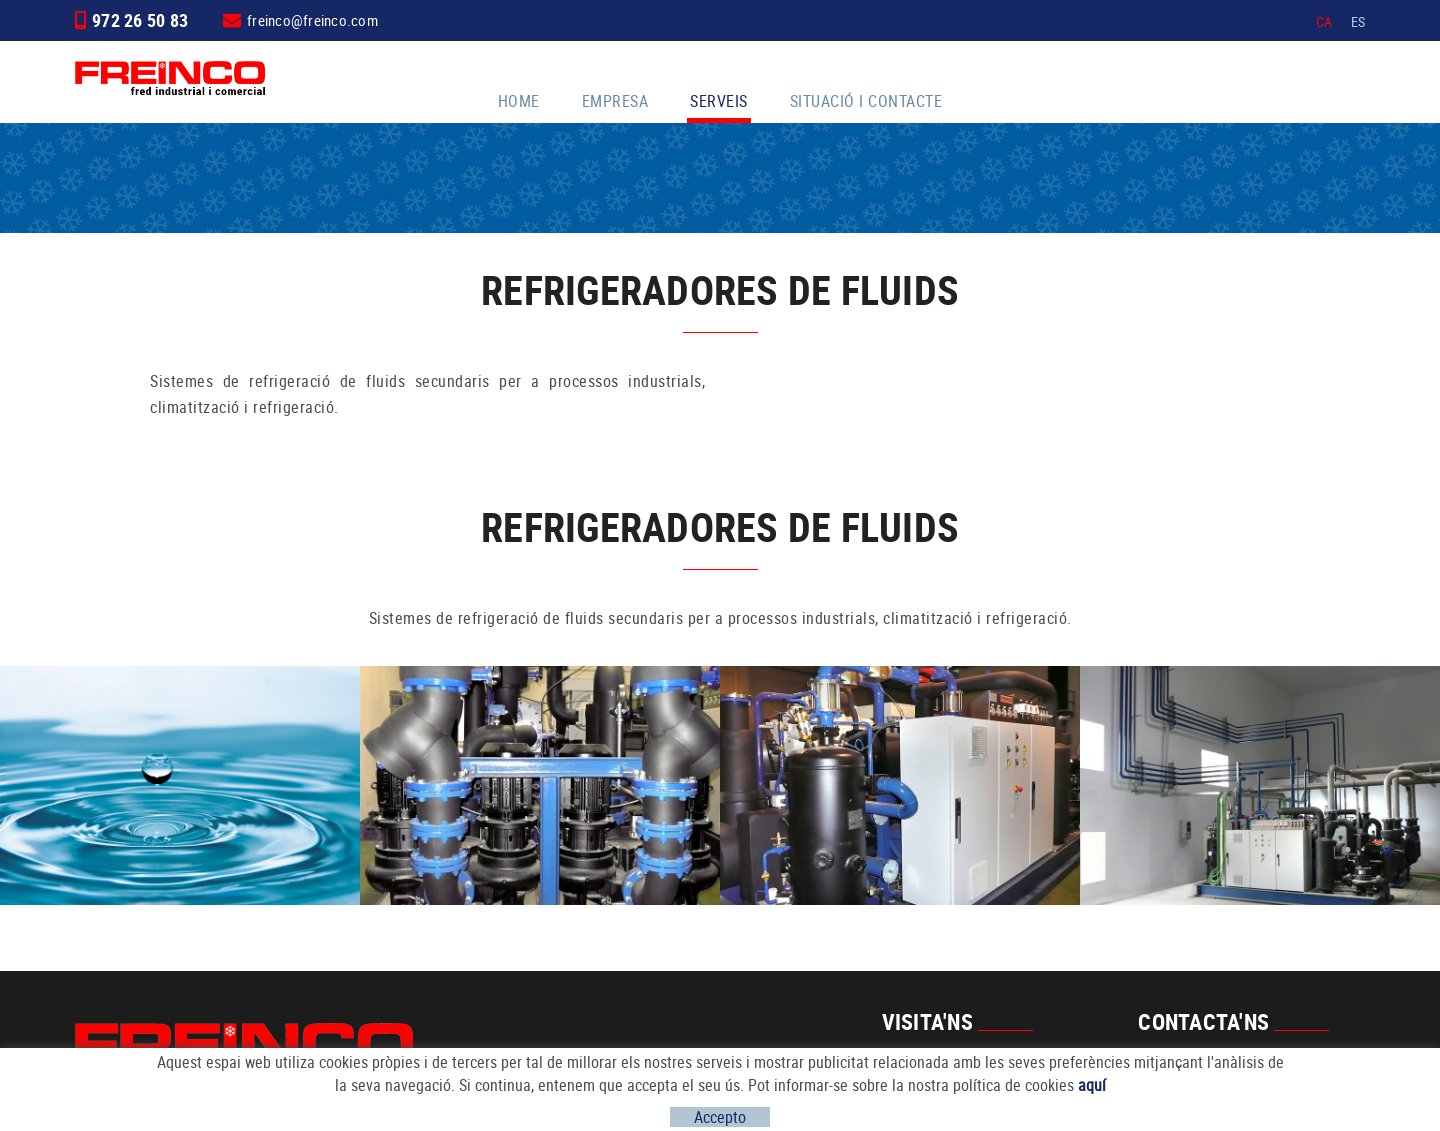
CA (1324, 21)
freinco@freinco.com (312, 20)
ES (1358, 21)
